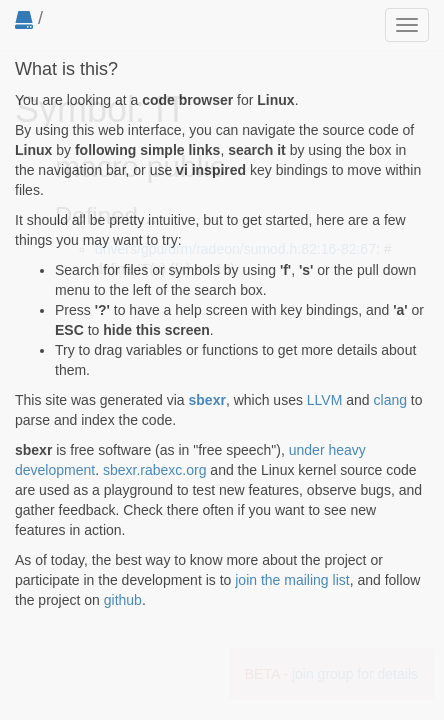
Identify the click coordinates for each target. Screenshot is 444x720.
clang (390, 400)
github (123, 600)
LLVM (325, 400)
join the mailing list (292, 580)
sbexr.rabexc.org (155, 470)
